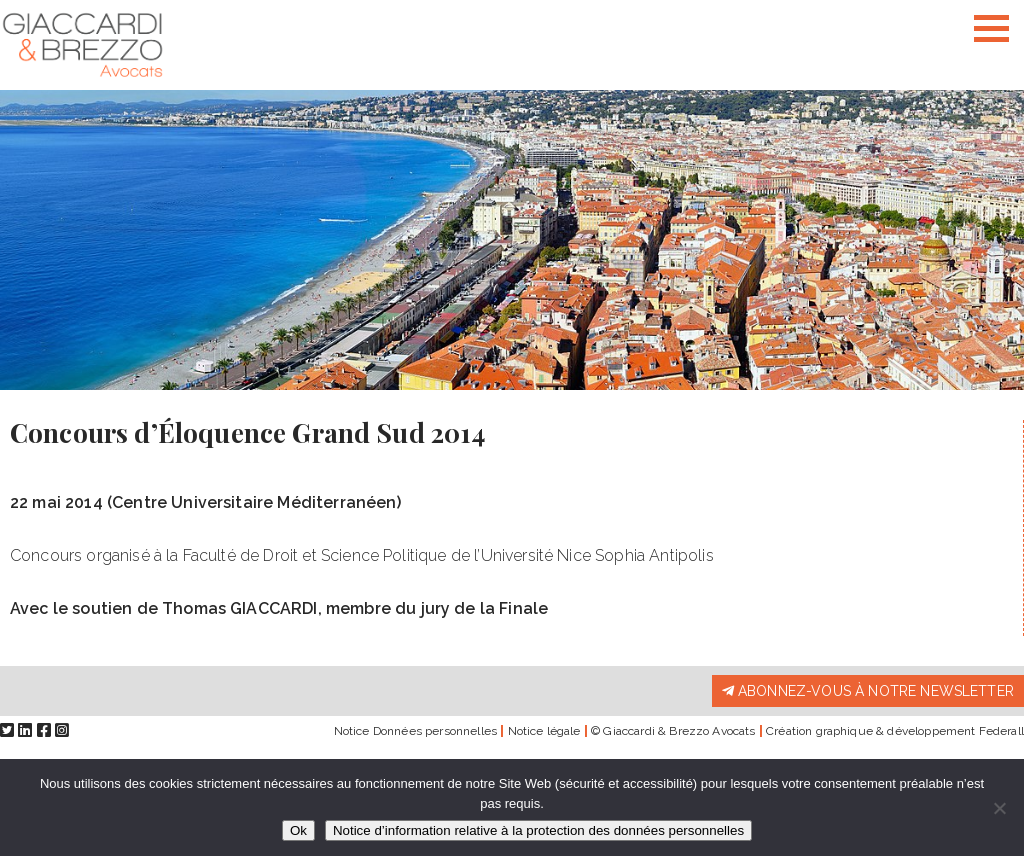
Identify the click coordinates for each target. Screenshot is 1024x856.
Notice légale (544, 731)
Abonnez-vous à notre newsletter (868, 691)
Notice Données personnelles (415, 731)
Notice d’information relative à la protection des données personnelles (538, 830)
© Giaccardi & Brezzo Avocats (673, 731)
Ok (298, 830)
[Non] (999, 808)
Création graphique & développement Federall (895, 731)
